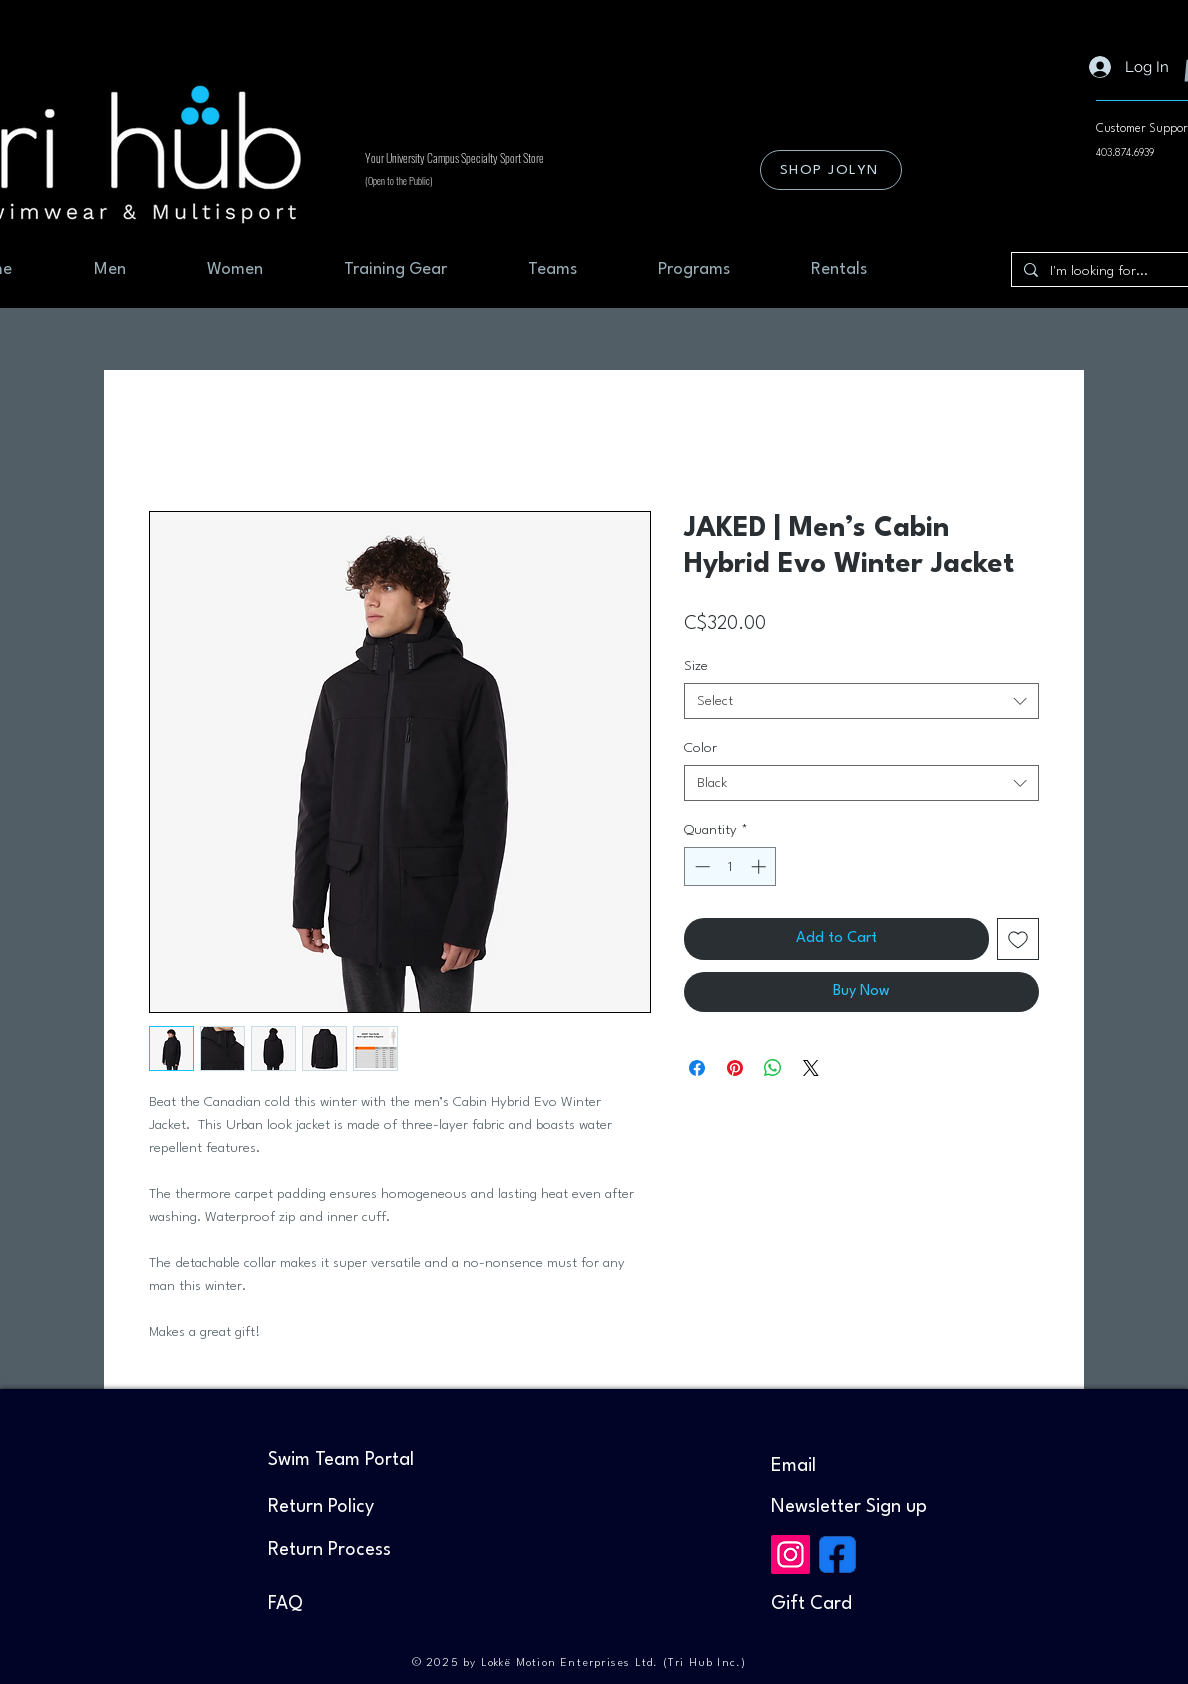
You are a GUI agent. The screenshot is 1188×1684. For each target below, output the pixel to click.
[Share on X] (811, 1068)
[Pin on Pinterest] (735, 1068)
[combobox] (861, 701)
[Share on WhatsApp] (773, 1068)
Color (700, 748)
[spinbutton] (730, 866)
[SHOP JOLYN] (831, 170)
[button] (849, 1507)
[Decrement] (700, 866)
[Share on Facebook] (697, 1068)
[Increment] (760, 866)
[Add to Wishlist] (1018, 939)
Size (696, 666)
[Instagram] (790, 1554)
